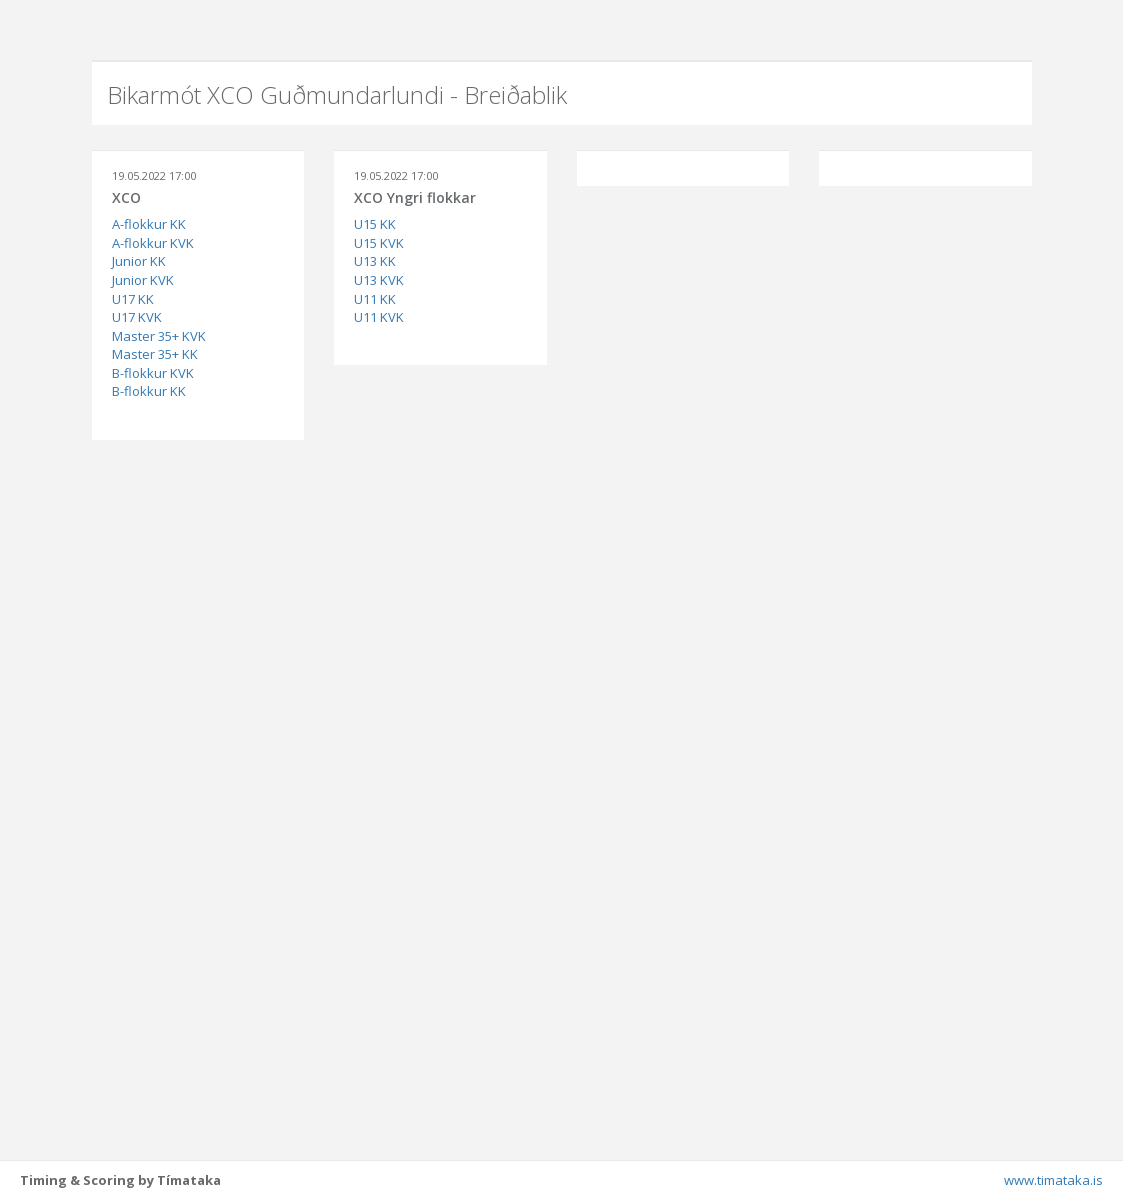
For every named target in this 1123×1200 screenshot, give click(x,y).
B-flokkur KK (149, 391)
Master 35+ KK (155, 354)
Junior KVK (143, 280)
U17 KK (133, 299)
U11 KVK (379, 317)
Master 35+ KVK (159, 336)
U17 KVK (137, 317)
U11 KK (375, 299)
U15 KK (375, 224)
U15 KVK (379, 243)
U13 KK (375, 261)
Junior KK (139, 261)
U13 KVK (379, 280)
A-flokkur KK (149, 224)
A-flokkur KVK (153, 243)
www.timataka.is (1053, 1180)
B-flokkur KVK (153, 373)
